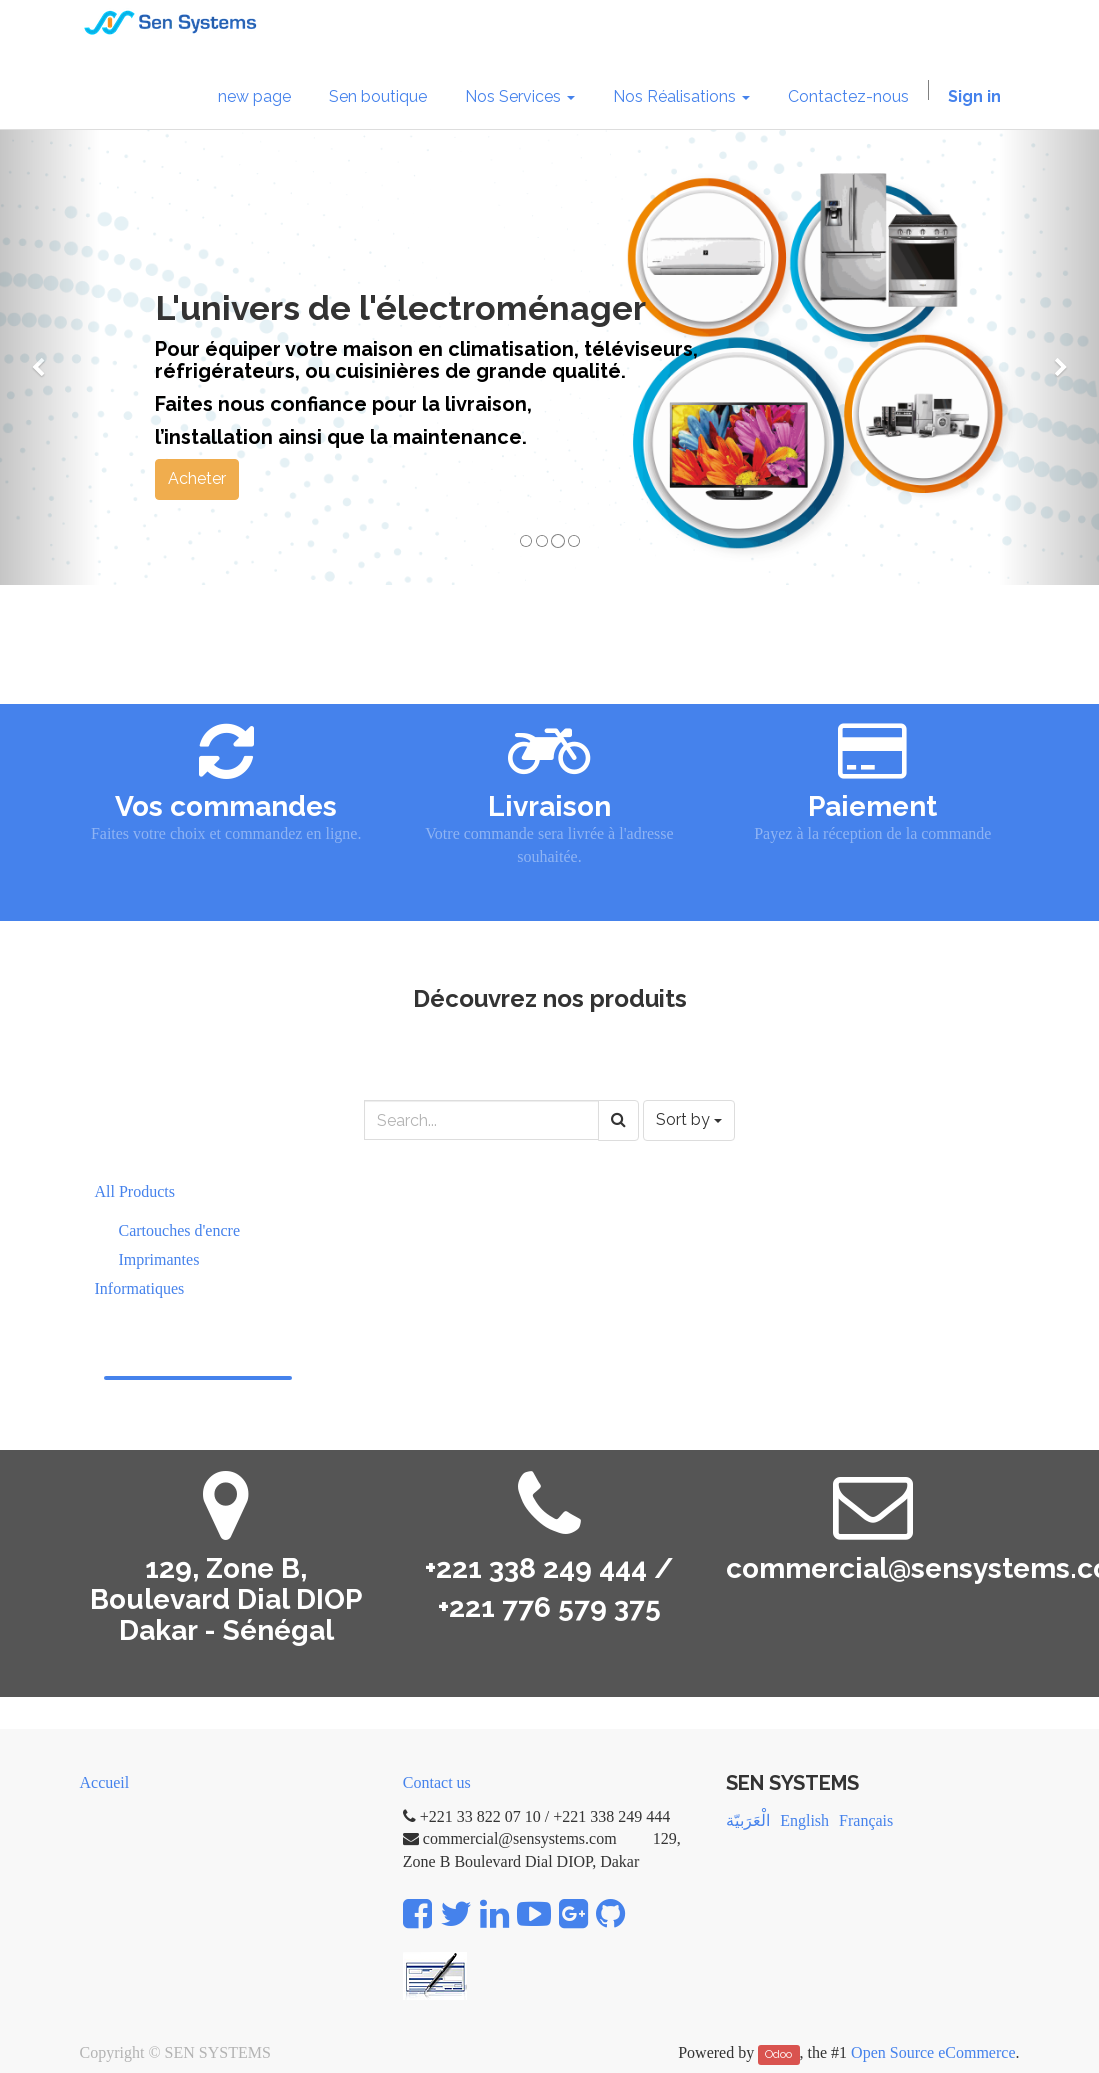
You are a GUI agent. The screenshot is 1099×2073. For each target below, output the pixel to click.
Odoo (778, 2054)
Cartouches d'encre (180, 1230)
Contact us (437, 1782)
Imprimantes (159, 1259)
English (804, 1820)
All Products (135, 1191)
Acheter (197, 478)
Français (866, 1820)
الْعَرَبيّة (748, 1820)
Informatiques (140, 1288)
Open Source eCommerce (933, 2052)
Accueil (105, 1782)
